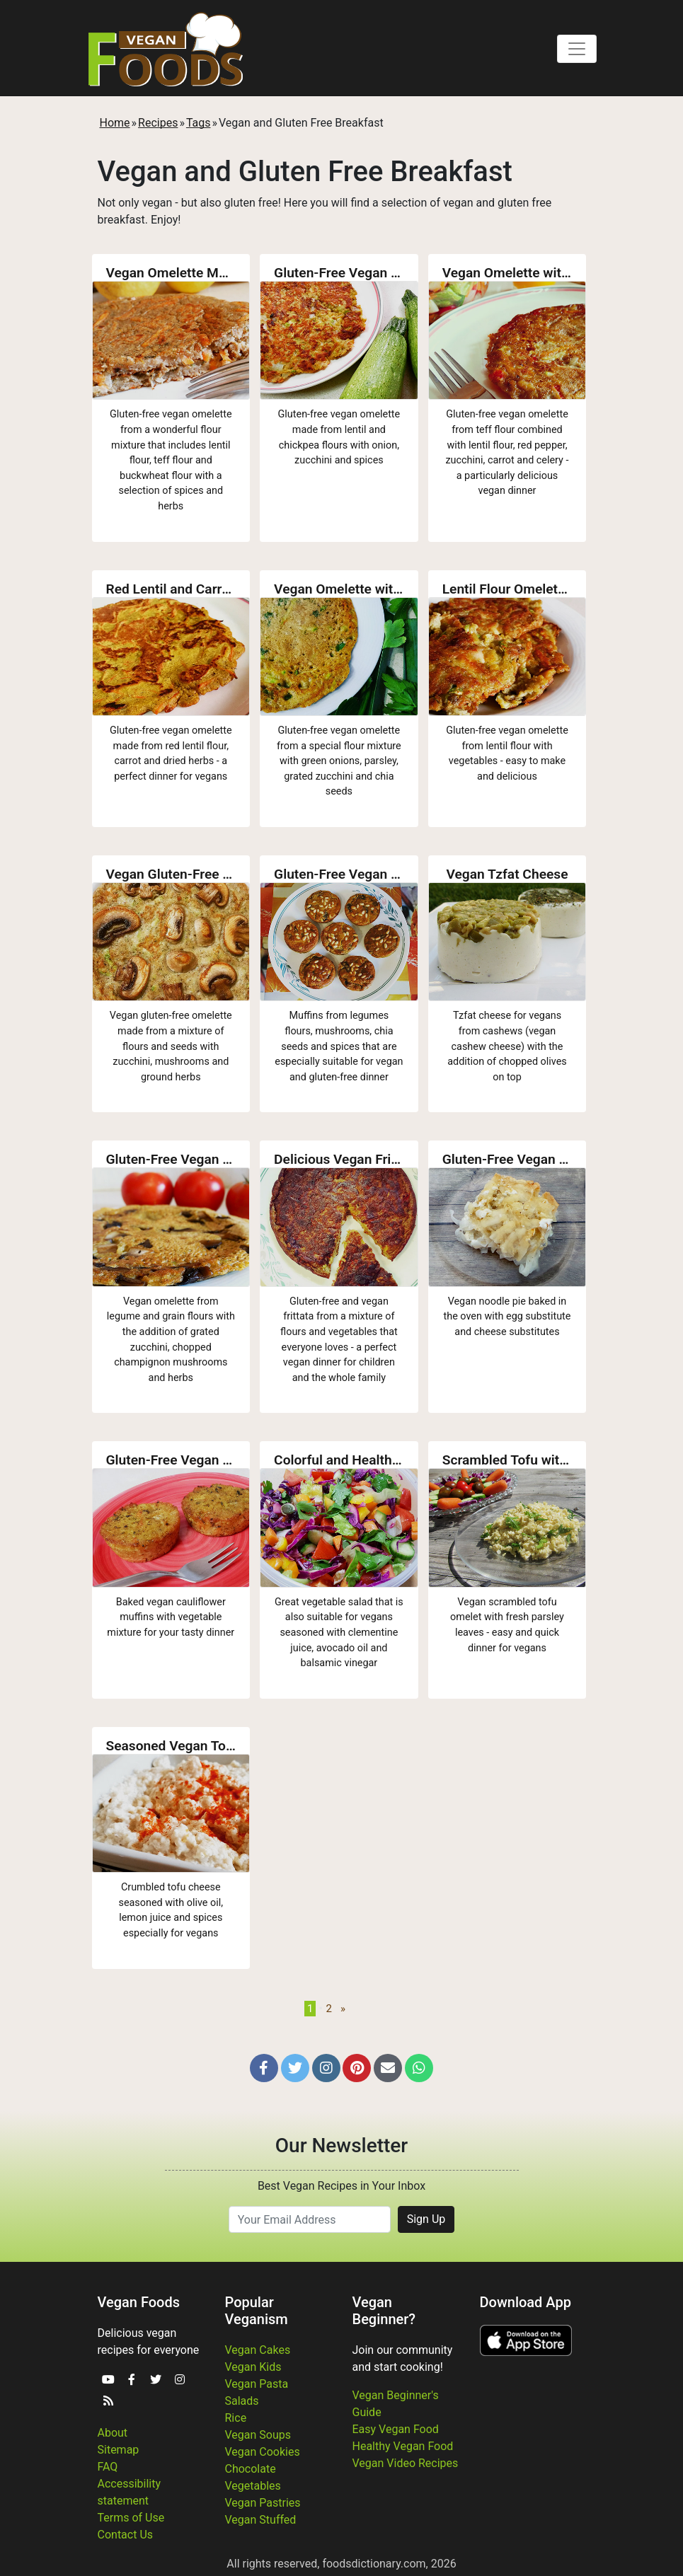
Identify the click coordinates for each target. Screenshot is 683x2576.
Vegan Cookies (262, 2452)
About (113, 2432)
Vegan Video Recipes (405, 2463)
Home (115, 122)
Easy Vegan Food (395, 2429)
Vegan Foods (139, 2302)
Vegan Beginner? (384, 2311)
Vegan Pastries (263, 2502)
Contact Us (126, 2534)
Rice (236, 2418)
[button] (264, 2068)
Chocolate (250, 2469)
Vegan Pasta (257, 2384)
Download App (525, 2302)
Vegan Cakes (258, 2350)
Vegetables (253, 2486)
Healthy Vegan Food (403, 2446)
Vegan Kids (253, 2367)
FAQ (108, 2466)
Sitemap (118, 2449)
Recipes (158, 122)
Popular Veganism (256, 2311)
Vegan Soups (258, 2435)
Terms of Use (131, 2517)
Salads (242, 2401)
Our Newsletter (341, 2145)
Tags (198, 122)
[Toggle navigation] (577, 49)
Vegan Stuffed (261, 2519)
